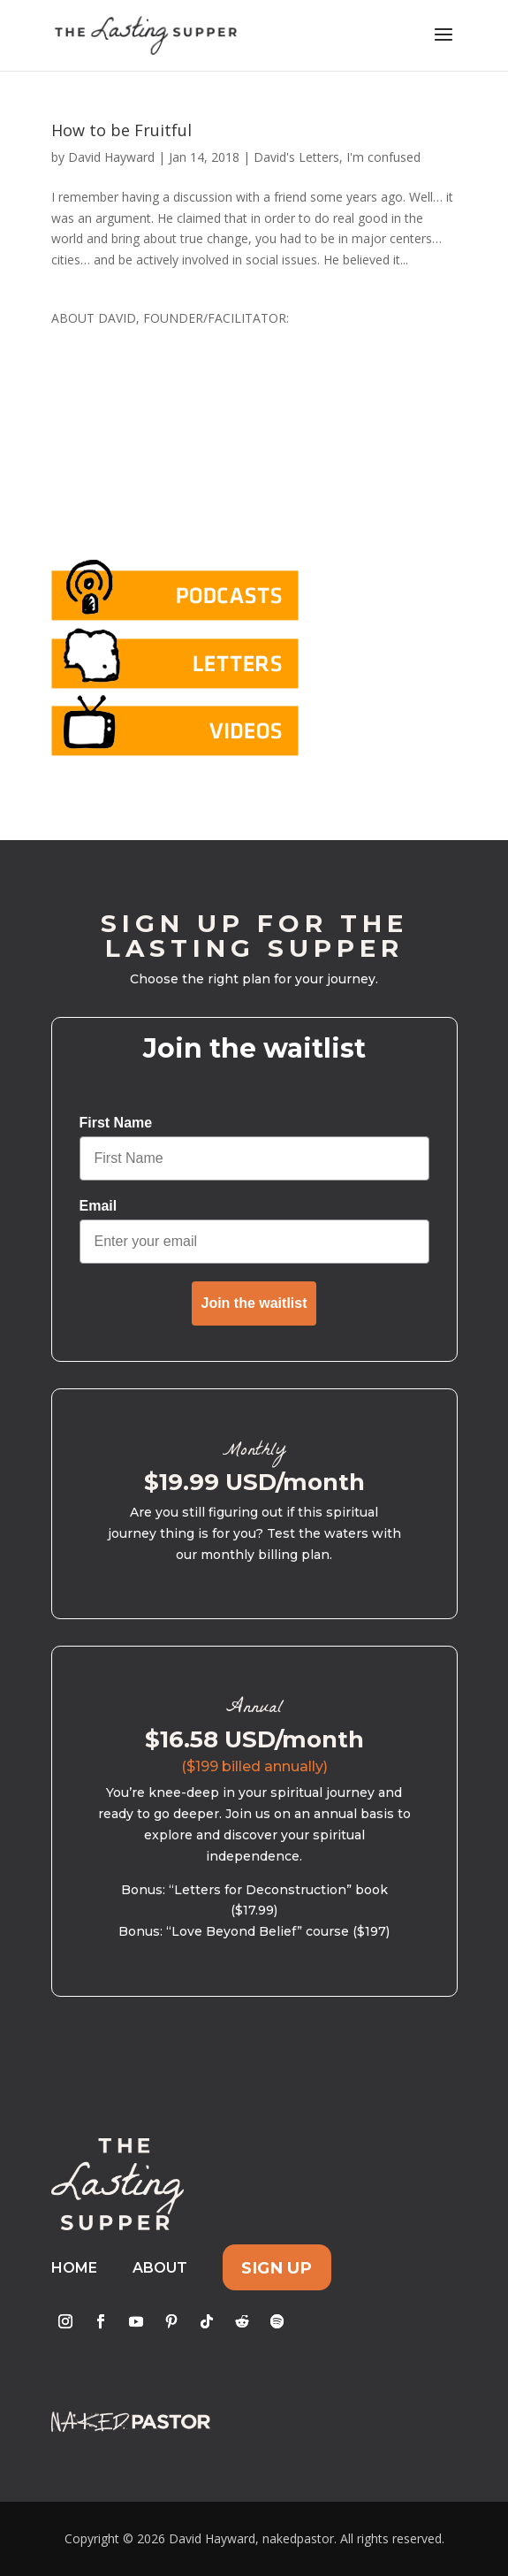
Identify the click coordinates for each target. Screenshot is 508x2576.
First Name (116, 1122)
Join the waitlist (254, 1303)
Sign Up (276, 2268)
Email (99, 1205)
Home (74, 2267)
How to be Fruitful (121, 130)
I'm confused (383, 157)
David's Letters (296, 157)
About (160, 2267)
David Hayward (111, 157)
